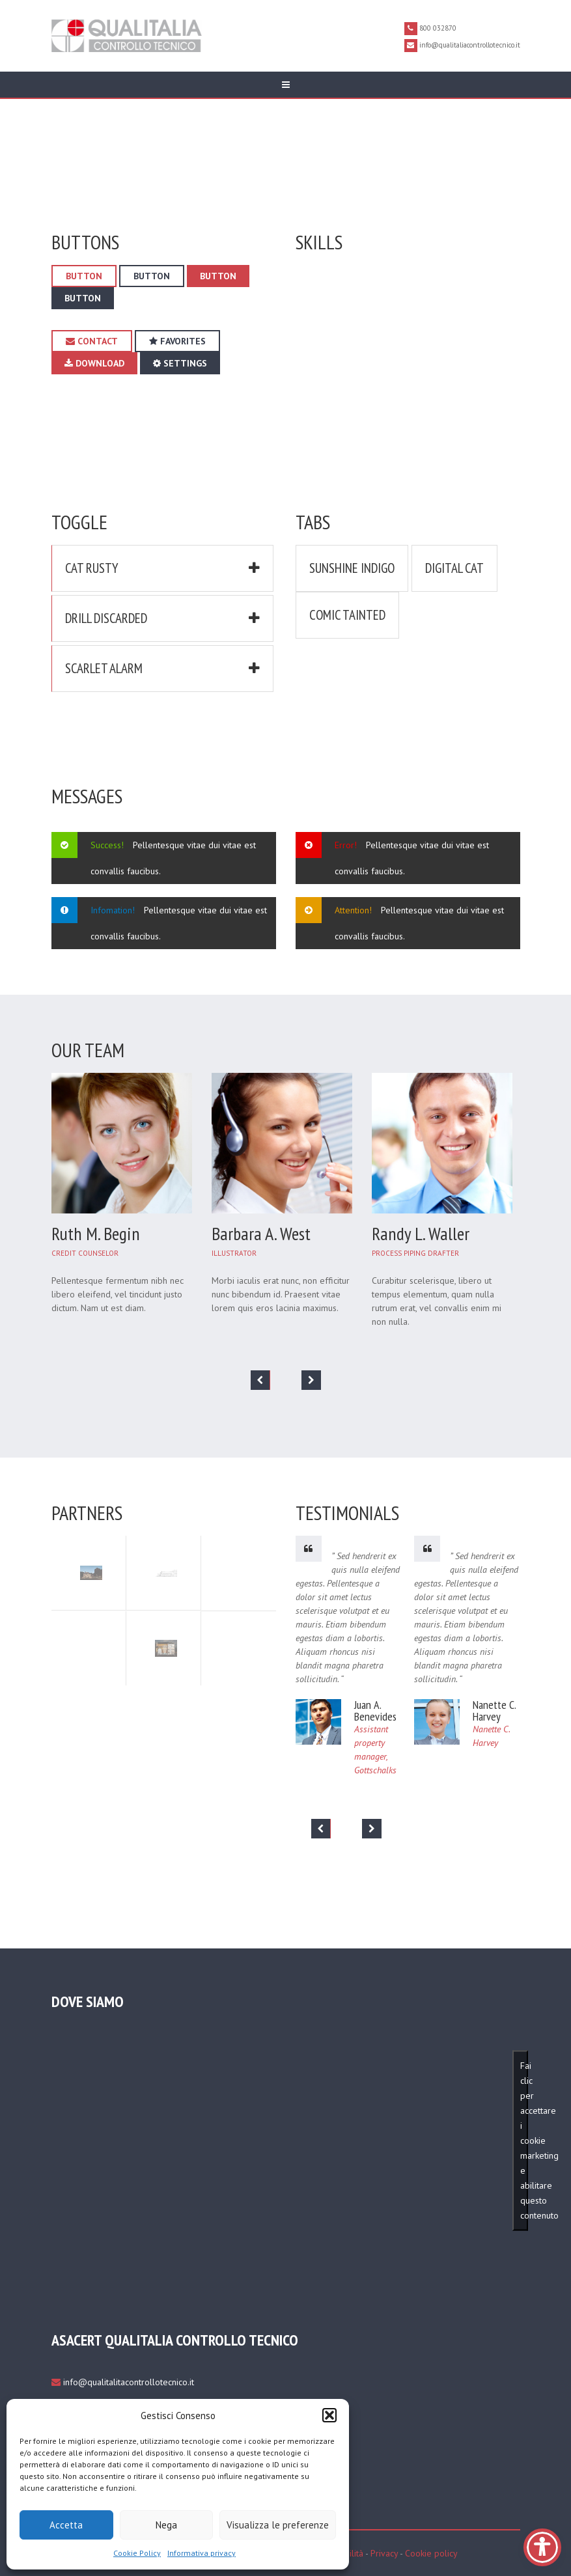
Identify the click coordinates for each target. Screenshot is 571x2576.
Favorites (177, 341)
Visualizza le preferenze (278, 2525)
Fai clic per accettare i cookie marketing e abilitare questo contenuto (524, 2140)
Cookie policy (431, 2553)
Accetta (66, 2525)
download (94, 363)
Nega (166, 2525)
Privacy (384, 2553)
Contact (92, 341)
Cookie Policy (137, 2553)
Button (84, 276)
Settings (180, 363)
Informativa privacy (201, 2553)
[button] (329, 2415)
